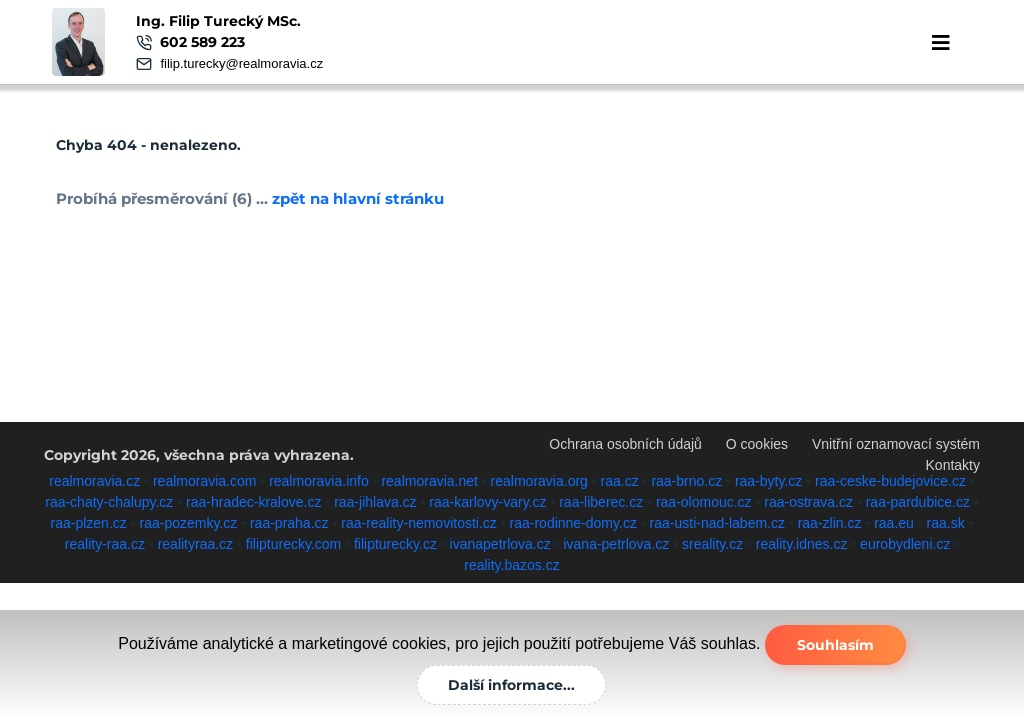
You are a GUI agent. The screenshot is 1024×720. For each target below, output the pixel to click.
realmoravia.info (319, 481)
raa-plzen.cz (89, 523)
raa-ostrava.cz (808, 502)
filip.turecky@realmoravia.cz (241, 63)
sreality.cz (712, 544)
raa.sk (946, 523)
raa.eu (894, 523)
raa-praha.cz (289, 523)
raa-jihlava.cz (375, 502)
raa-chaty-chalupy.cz (109, 502)
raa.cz (620, 481)
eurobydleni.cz (905, 544)
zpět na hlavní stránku (357, 198)
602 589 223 (202, 42)
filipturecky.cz (395, 544)
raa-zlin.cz (830, 523)
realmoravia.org (539, 481)
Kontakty (953, 465)
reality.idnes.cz (802, 544)
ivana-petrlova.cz (616, 544)
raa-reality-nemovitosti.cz (419, 523)
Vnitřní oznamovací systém (896, 444)
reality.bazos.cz (511, 565)
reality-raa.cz (105, 544)
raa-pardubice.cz (918, 502)
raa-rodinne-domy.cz (573, 523)
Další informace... (511, 685)
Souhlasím (835, 645)
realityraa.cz (195, 544)
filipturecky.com (293, 544)
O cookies (757, 444)
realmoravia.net (429, 481)
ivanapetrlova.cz (500, 544)
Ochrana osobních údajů (625, 444)
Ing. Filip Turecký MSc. (218, 21)
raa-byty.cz (768, 481)
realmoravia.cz (94, 481)
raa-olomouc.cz (704, 502)
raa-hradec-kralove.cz (253, 502)
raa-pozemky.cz (188, 523)
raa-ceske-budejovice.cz (890, 481)
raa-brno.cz (686, 481)
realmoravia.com (204, 481)
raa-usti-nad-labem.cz (717, 523)
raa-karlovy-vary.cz (487, 502)
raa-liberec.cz (601, 502)
